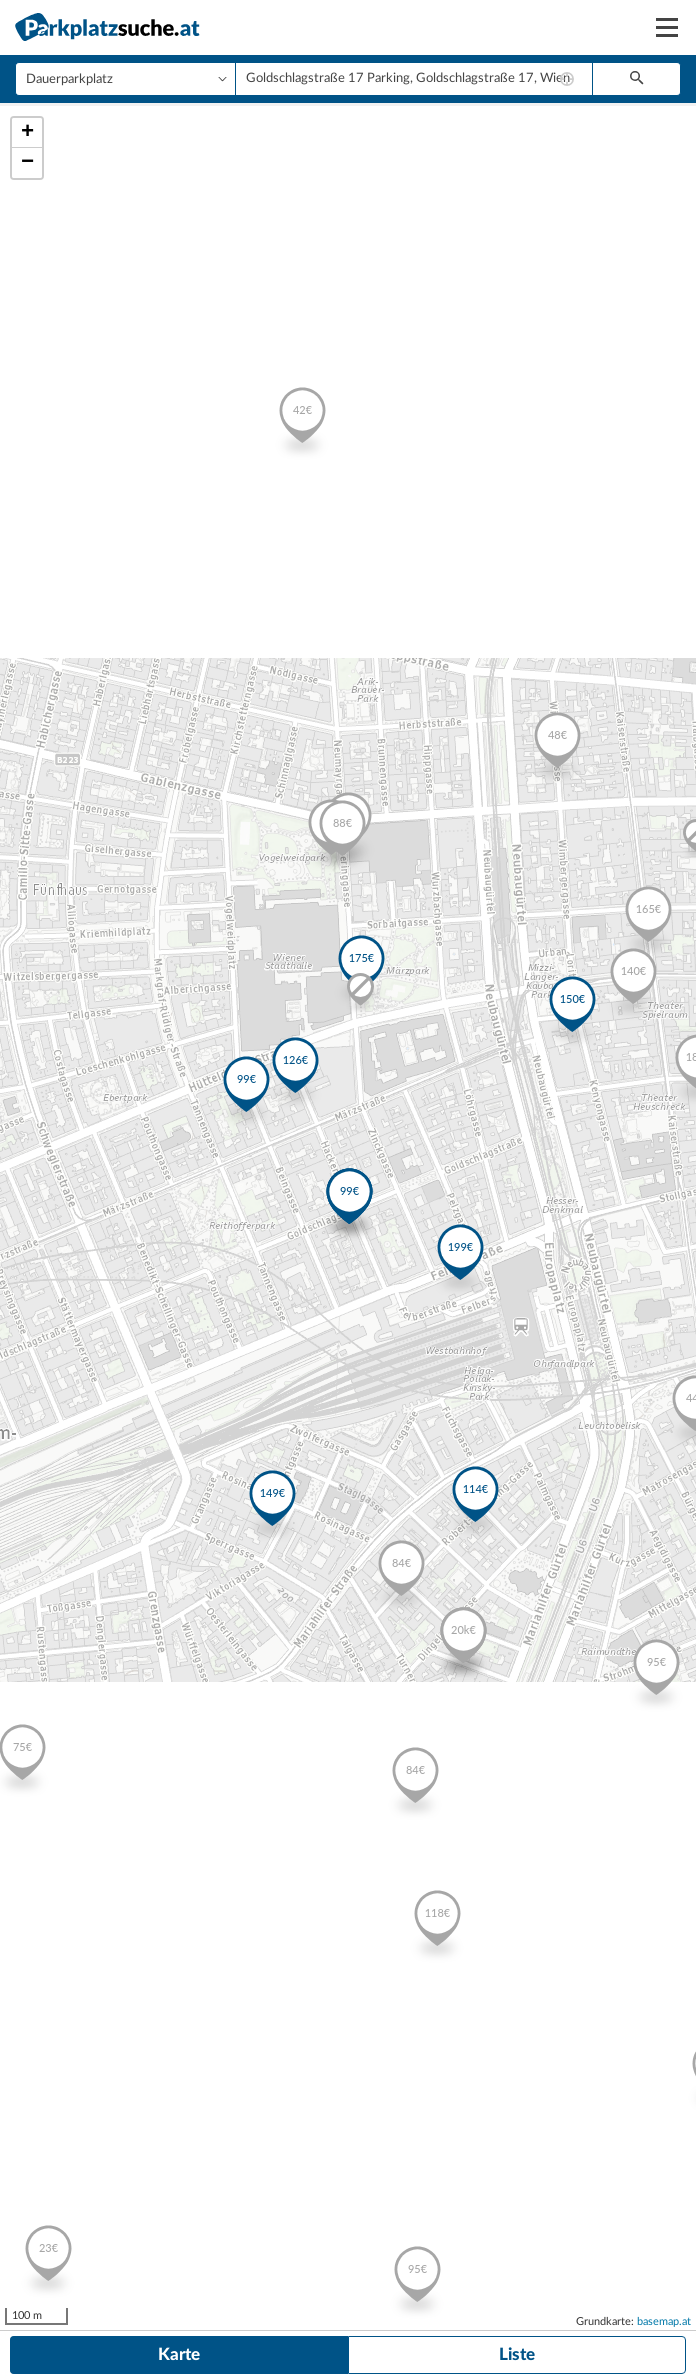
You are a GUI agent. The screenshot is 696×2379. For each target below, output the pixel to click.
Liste (517, 2354)
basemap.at (664, 2321)
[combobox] (414, 79)
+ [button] (27, 133)
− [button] (27, 163)
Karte (179, 2354)
